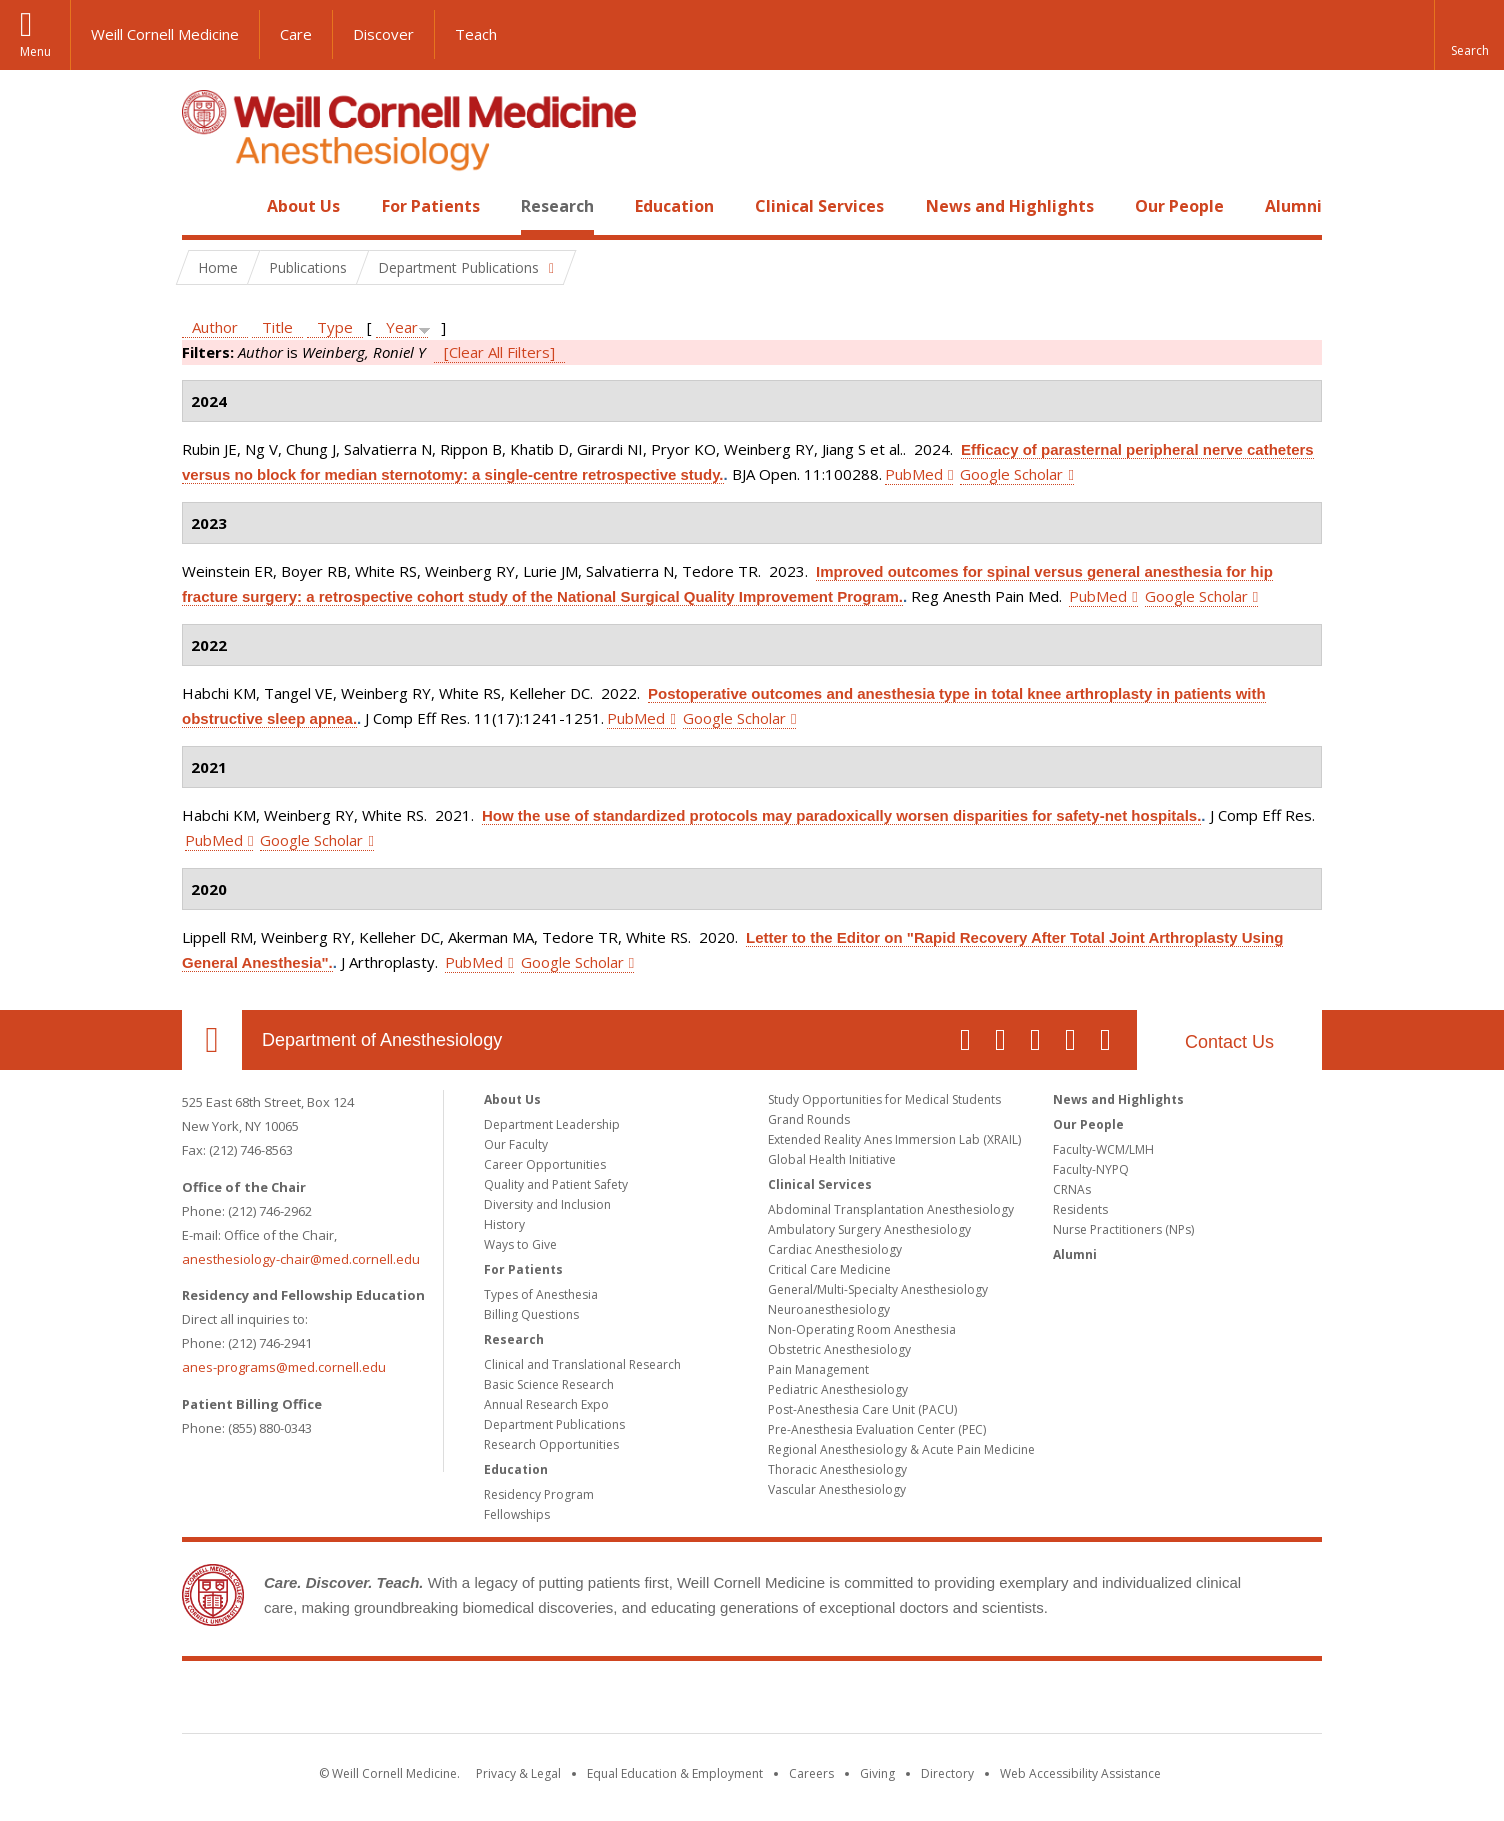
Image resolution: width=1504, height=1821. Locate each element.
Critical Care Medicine (829, 1269)
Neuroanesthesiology (829, 1309)
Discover (383, 34)
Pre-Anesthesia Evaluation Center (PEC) (877, 1429)
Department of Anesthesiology (382, 1040)
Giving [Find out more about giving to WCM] (877, 1773)
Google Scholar (1011, 474)
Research (557, 206)
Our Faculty (516, 1144)
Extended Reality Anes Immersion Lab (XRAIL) (894, 1139)
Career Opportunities (545, 1164)
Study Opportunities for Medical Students (884, 1099)
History (504, 1224)
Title (277, 327)
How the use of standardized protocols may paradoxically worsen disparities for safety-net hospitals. (841, 815)
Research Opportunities (551, 1444)
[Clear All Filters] (499, 352)
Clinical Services (819, 206)
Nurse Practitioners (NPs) (1123, 1229)
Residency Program (539, 1494)
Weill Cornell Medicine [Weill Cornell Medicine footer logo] (752, 1701)
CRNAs (1072, 1189)
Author (215, 327)
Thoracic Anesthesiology (837, 1469)
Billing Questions (531, 1314)
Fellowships (517, 1514)
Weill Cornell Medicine (165, 34)
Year (402, 327)
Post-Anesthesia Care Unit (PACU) (862, 1409)
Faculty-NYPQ (1091, 1169)
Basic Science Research (549, 1384)
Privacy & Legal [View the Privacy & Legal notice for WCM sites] (518, 1773)
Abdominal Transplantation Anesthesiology (891, 1209)
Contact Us (1229, 1042)
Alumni (1293, 206)
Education (674, 206)
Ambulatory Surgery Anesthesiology (869, 1229)
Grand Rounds (809, 1119)
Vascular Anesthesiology (837, 1489)
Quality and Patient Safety (556, 1184)
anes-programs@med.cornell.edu (284, 1367)
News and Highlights (1010, 206)
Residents (1080, 1209)
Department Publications (554, 1424)
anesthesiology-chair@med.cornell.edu (301, 1259)
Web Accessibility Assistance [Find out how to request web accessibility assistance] (1080, 1773)
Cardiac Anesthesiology (835, 1249)
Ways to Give (520, 1244)
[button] (1469, 35)
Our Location (212, 1040)
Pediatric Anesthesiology (838, 1389)
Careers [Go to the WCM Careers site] (811, 1773)
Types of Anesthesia (541, 1294)
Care (296, 34)
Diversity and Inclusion (547, 1204)
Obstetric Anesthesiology (839, 1349)
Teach (476, 34)
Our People (1179, 206)
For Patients (431, 206)
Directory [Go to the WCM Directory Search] (947, 1773)
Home (204, 206)
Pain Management (818, 1369)
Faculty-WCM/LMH (1103, 1149)
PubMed (914, 474)
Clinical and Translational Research (582, 1364)
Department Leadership (552, 1124)
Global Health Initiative (832, 1159)
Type (335, 327)
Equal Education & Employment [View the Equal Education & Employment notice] (675, 1773)
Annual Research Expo (546, 1404)
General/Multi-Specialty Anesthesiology (878, 1289)
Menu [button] (35, 51)
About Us (303, 206)
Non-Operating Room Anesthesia (862, 1329)
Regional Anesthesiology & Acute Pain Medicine (901, 1449)
